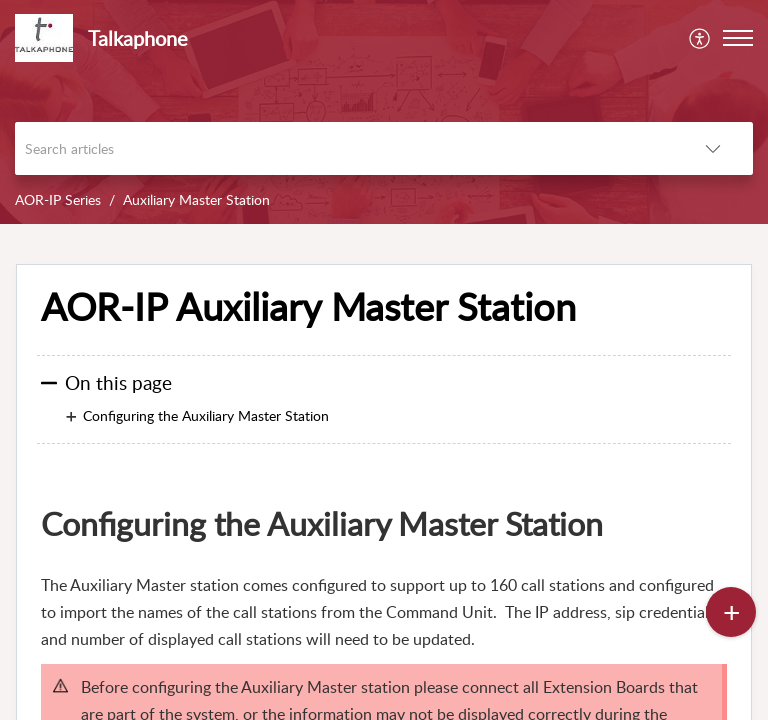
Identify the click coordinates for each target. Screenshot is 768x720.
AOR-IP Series (58, 199)
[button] (738, 38)
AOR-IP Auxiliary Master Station (308, 307)
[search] (344, 148)
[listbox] (713, 148)
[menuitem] (700, 38)
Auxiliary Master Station (196, 199)
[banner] (384, 112)
